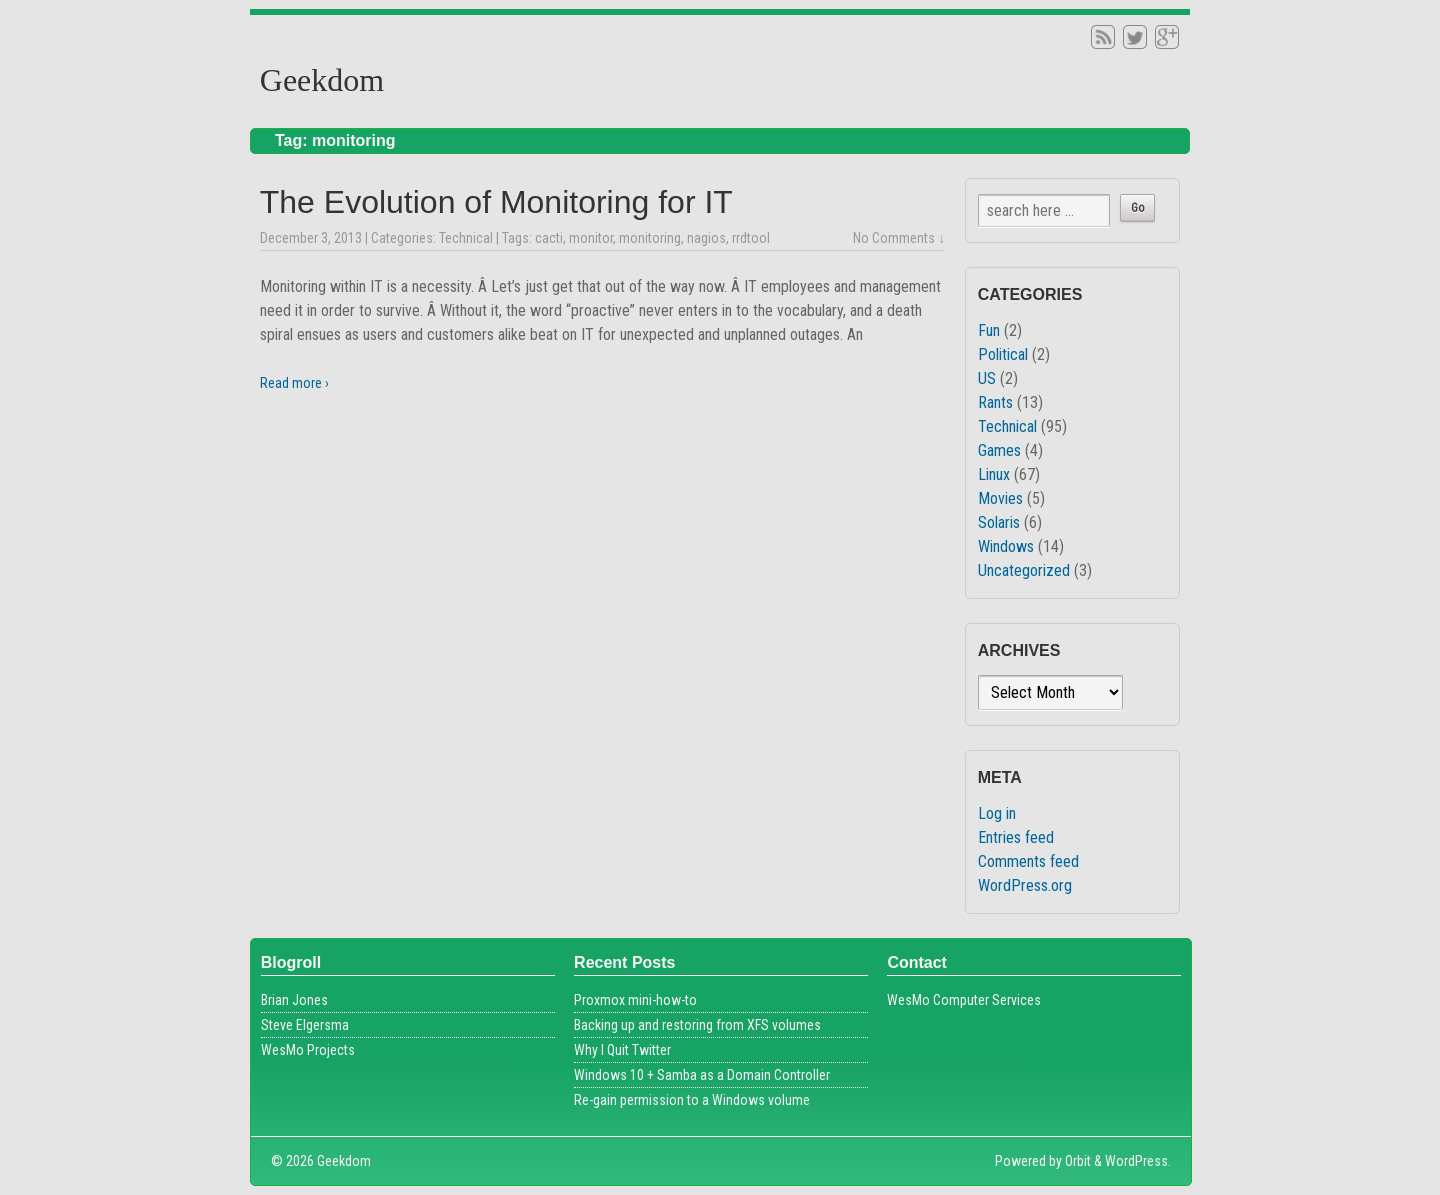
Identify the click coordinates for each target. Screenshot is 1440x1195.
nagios (706, 238)
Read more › (294, 383)
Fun (989, 330)
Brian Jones (294, 1000)
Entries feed (1016, 837)
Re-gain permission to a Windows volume (692, 1100)
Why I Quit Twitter (622, 1050)
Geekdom (322, 80)
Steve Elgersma (305, 1025)
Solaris (999, 522)
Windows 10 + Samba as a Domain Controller (702, 1075)
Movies (1000, 498)
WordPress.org (1025, 885)
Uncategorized (1024, 570)
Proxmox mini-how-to (635, 1000)
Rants (995, 402)
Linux (994, 474)
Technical (466, 238)
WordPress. (1138, 1161)
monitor (591, 238)
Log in (997, 813)
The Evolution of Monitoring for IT (496, 202)
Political (1003, 354)
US (987, 378)
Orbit (1078, 1161)
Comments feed (1028, 861)
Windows (1006, 546)
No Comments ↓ (899, 238)
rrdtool (751, 238)
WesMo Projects (308, 1050)
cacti (549, 238)
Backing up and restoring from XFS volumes (697, 1025)
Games (999, 450)
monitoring (650, 238)
